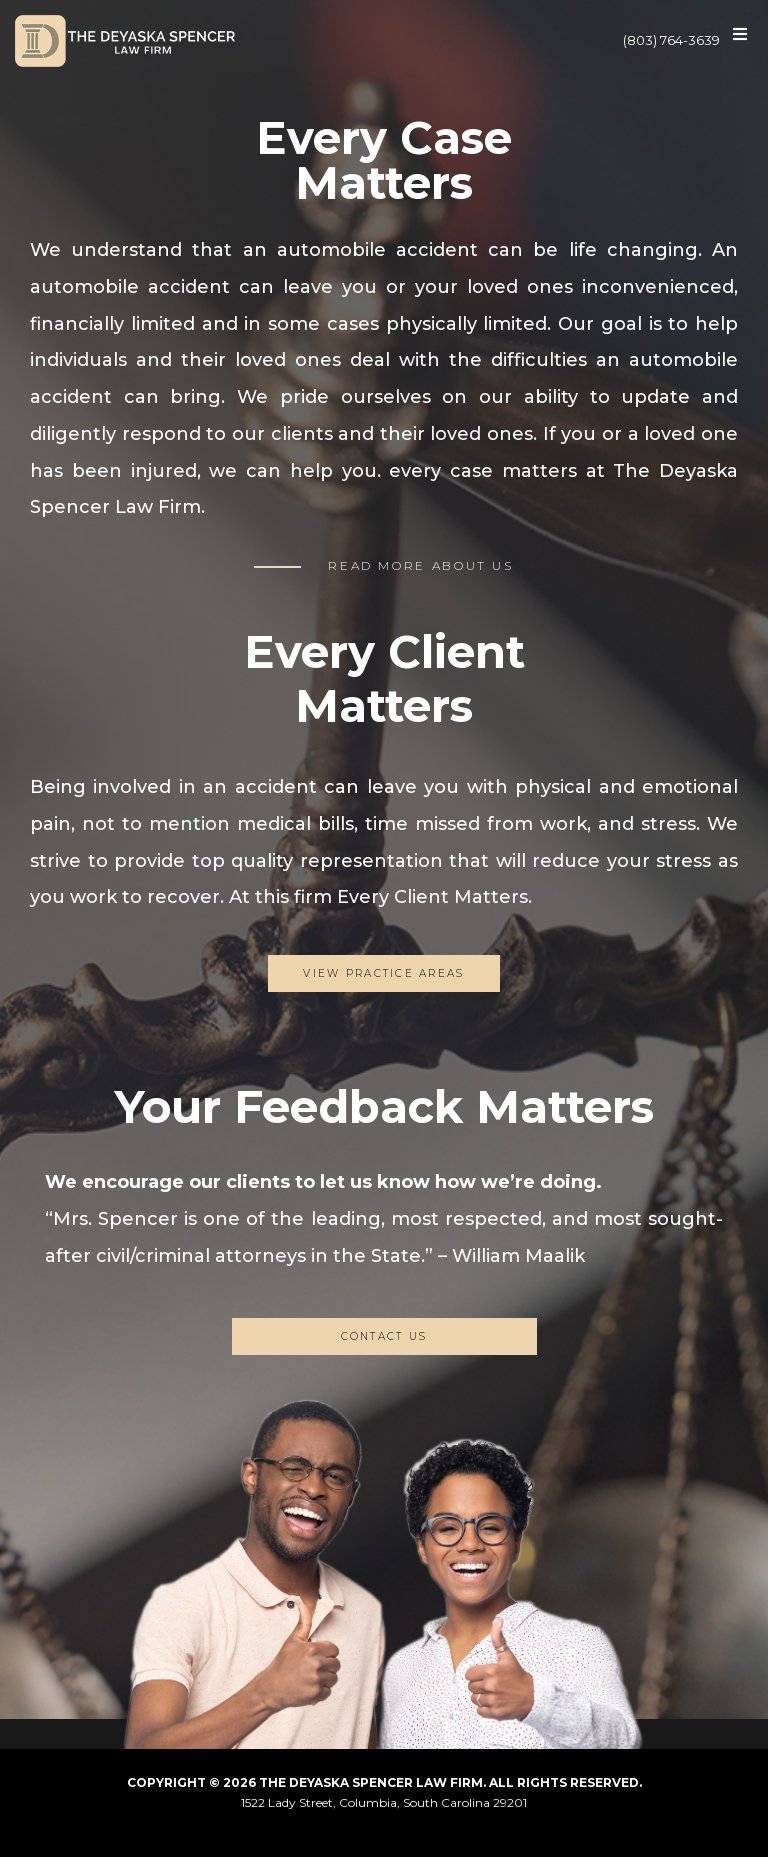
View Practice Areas (383, 973)
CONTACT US (384, 1336)
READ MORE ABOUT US (421, 565)
